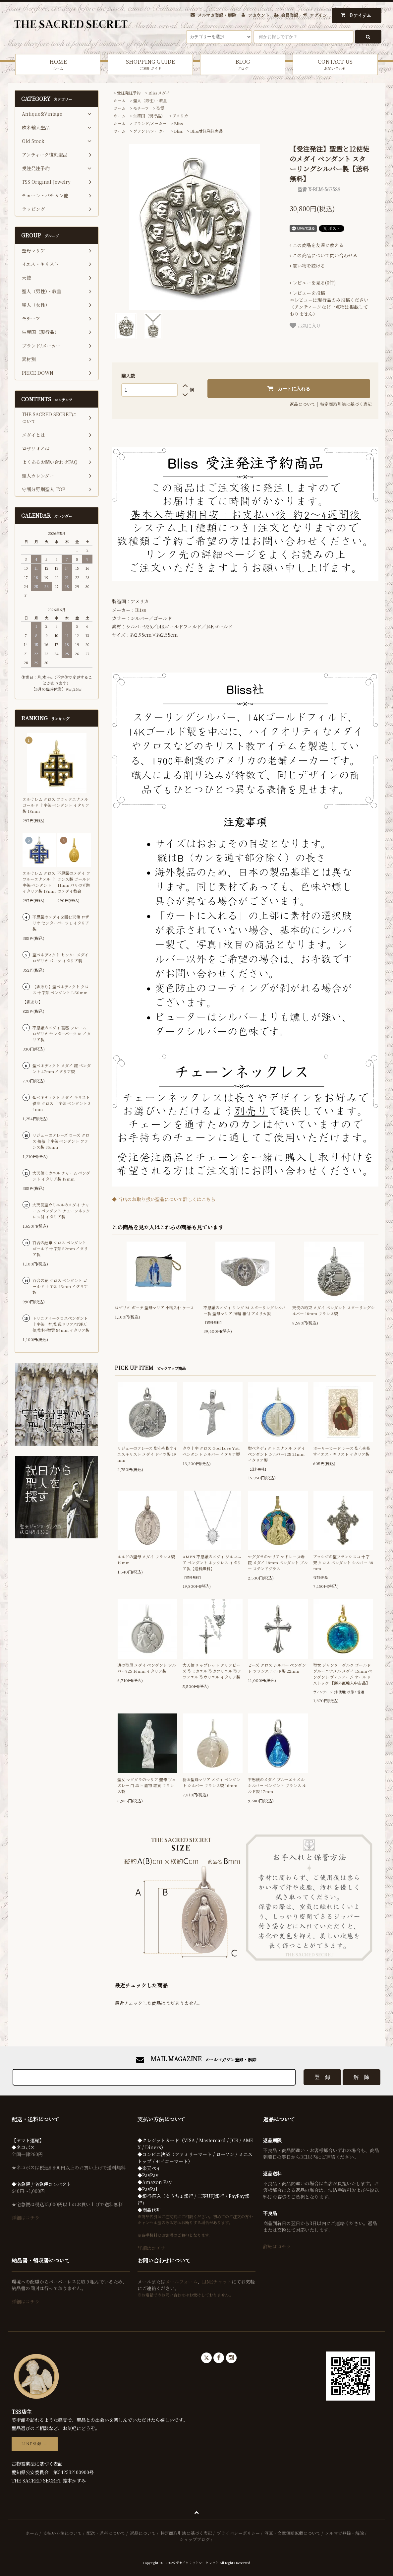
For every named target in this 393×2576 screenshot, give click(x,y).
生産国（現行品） (149, 115)
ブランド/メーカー (149, 123)
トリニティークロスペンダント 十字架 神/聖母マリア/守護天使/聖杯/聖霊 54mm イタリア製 (60, 1324)
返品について (302, 404)
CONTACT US (335, 64)
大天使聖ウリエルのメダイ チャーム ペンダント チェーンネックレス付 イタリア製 (61, 1210)
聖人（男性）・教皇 (150, 100)
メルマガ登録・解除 (216, 15)
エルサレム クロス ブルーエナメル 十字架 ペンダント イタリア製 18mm (39, 882)
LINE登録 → (35, 2444)
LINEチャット (217, 2281)
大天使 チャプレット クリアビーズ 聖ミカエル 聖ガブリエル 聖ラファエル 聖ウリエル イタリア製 (212, 1671)
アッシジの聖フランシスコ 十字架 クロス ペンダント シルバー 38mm (343, 1562)
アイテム (354, 15)
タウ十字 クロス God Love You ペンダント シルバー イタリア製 (211, 1451)
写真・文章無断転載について (292, 2533)
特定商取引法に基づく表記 (346, 404)
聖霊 (160, 108)
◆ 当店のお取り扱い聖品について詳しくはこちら (163, 1199)
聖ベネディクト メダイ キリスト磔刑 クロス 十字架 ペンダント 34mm (61, 1103)
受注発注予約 (129, 93)
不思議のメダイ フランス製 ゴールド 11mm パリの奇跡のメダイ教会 (73, 882)
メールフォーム (181, 2281)
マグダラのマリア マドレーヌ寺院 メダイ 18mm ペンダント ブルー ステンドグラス (278, 1562)
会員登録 (289, 15)
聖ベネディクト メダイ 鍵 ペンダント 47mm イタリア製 (61, 1068)
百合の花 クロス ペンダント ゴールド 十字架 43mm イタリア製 (60, 1286)
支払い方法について (62, 2533)
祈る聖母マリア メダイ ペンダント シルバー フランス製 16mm (211, 1782)
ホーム (120, 100)
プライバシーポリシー (238, 2533)
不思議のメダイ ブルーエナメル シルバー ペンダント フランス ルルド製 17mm (277, 1785)
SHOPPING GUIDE (150, 64)
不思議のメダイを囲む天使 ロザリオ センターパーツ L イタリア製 (60, 923)
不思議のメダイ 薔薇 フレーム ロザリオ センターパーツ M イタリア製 (61, 1033)
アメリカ (180, 115)
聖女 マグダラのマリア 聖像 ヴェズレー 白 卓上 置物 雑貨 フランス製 (146, 1785)
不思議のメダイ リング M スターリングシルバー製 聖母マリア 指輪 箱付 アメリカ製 (244, 1310)
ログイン (318, 15)
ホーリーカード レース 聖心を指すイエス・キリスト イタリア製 (341, 1451)
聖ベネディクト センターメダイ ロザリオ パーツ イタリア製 (60, 957)
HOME (58, 64)
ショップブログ (195, 2539)
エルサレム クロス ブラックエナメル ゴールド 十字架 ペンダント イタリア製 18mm (56, 805)
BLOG (243, 64)
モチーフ (141, 108)
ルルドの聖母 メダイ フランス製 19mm (146, 1559)
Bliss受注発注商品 (206, 131)
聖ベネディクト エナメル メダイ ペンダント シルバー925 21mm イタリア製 (276, 1454)
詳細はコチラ (25, 2217)
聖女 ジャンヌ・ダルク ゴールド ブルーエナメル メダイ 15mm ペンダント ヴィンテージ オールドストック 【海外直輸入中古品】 (342, 1674)
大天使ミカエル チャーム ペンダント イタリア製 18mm (61, 1176)
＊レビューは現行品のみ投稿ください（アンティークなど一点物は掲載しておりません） (329, 303)
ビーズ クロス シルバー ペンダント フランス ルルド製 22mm (277, 1668)
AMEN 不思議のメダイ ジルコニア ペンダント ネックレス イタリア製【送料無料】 (212, 1562)
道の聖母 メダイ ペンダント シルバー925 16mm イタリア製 (146, 1668)
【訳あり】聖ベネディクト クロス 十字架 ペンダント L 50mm (60, 989)
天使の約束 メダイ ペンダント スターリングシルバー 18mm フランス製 (333, 1310)
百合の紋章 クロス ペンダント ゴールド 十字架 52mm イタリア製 (60, 1248)
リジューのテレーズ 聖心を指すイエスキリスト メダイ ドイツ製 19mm (147, 1454)
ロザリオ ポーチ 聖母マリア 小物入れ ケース (154, 1307)
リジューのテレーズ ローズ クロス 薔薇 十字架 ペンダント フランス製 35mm (60, 1141)
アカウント (258, 15)
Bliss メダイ (159, 93)
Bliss (178, 123)
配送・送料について (105, 2533)
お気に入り (305, 325)
